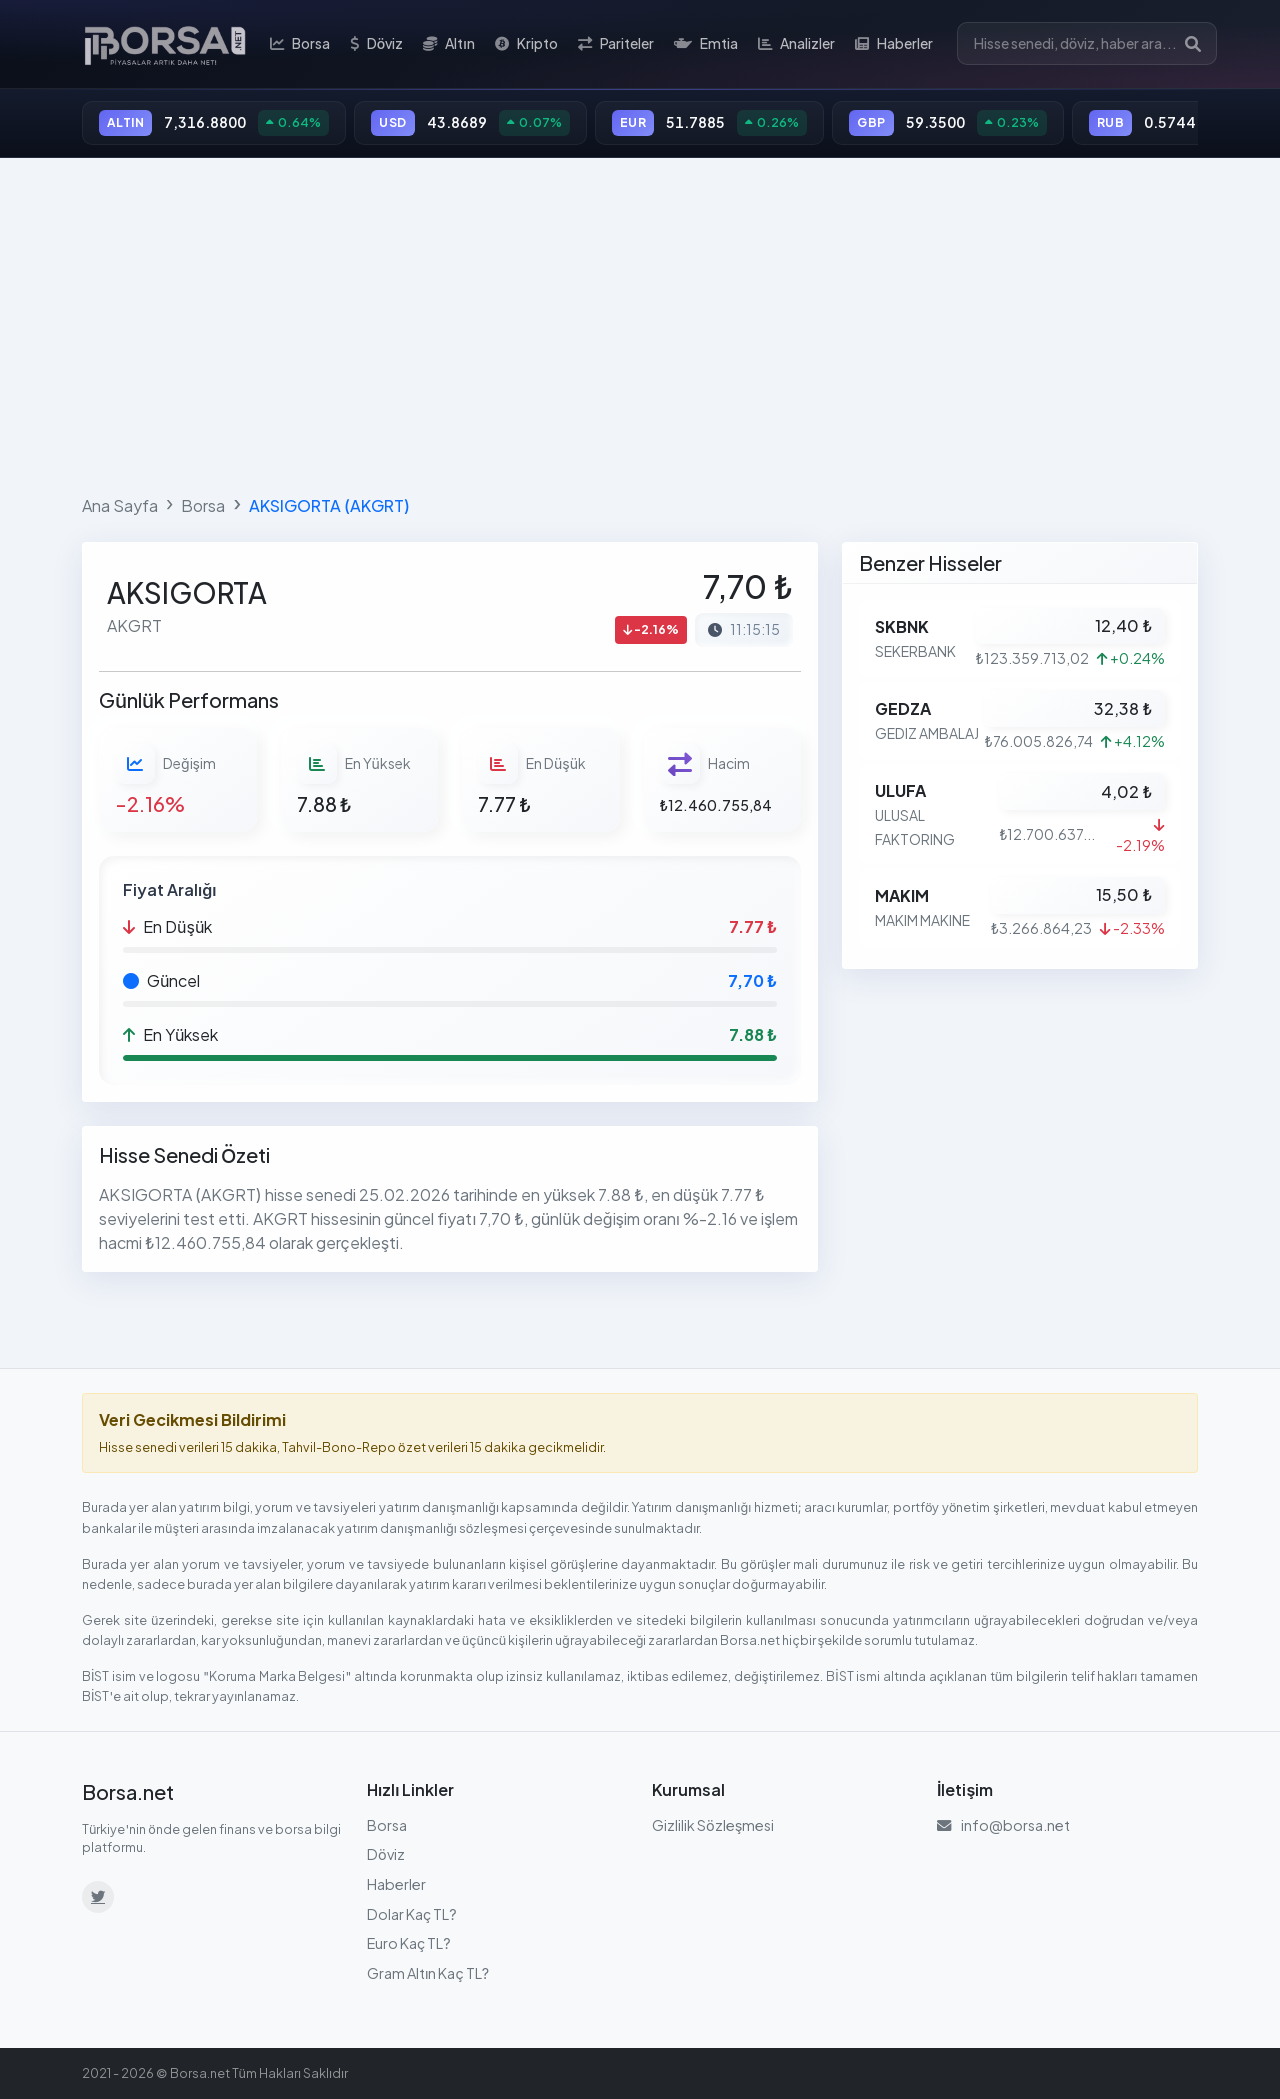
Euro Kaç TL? (409, 1943)
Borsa (300, 44)
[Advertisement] (640, 322)
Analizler (796, 44)
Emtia (706, 44)
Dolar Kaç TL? (412, 1914)
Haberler (894, 44)
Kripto (526, 44)
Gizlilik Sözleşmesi (713, 1825)
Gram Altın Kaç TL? (428, 1973)
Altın (449, 44)
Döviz (376, 44)
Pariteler (616, 44)
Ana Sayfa (120, 505)
